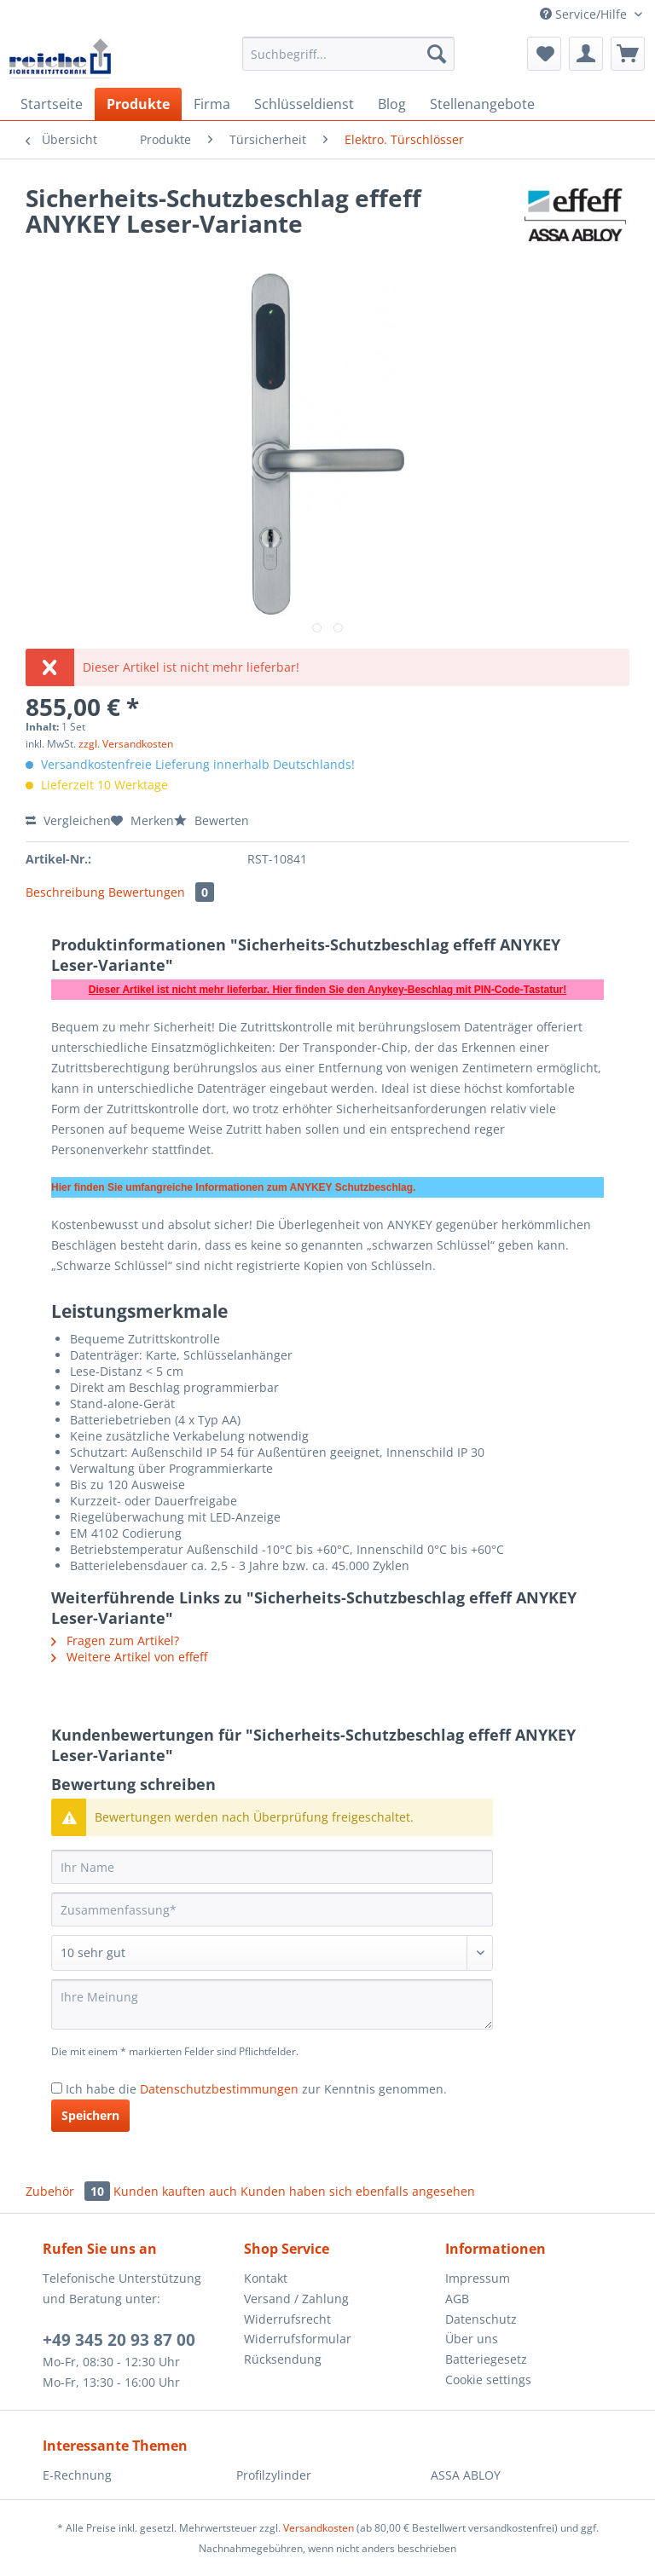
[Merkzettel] (544, 54)
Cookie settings (488, 2379)
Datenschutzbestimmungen (219, 2089)
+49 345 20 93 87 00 (119, 2340)
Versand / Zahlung (296, 2298)
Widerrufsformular (297, 2339)
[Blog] (392, 104)
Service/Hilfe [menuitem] (585, 14)
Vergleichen (68, 820)
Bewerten (211, 820)
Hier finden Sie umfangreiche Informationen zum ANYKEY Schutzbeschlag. (233, 1187)
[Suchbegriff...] (348, 54)
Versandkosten (318, 2528)
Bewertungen (161, 892)
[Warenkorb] (628, 54)
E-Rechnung (77, 2475)
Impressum (477, 2278)
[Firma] (212, 104)
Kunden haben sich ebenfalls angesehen (358, 2191)
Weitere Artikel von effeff (129, 1657)
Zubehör (69, 2191)
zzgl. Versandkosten (125, 743)
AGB (457, 2298)
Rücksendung (283, 2359)
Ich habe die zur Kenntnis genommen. (256, 2089)
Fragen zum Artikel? (115, 1640)
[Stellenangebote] (482, 104)
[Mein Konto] (586, 54)
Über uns (471, 2339)
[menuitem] (348, 62)
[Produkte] (138, 104)
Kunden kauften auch (175, 2191)
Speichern (90, 2115)
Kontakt (265, 2278)
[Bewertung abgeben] (272, 1953)
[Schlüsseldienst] (304, 104)
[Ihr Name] (272, 1867)
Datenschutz (481, 2319)
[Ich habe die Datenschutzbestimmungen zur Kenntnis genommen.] (56, 2088)
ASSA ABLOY (466, 2475)
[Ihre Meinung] (272, 2004)
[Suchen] (437, 54)
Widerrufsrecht (287, 2319)
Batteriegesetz (486, 2359)
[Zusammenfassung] (272, 1909)
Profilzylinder (273, 2475)
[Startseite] (52, 104)
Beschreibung (65, 892)
